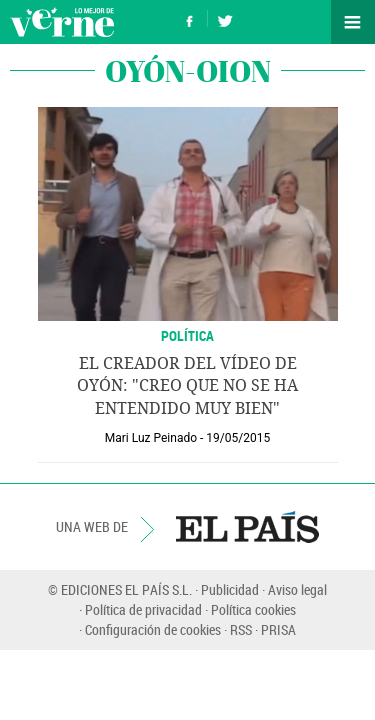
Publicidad (230, 589)
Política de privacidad (143, 609)
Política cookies (253, 609)
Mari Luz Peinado (151, 438)
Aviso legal (297, 589)
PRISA (278, 629)
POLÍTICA (187, 335)
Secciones (353, 22)
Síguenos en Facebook (190, 18)
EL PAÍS (247, 527)
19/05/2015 (238, 438)
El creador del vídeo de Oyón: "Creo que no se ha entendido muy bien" (187, 386)
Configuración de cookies (153, 629)
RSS (241, 629)
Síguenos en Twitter (225, 18)
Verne (62, 22)
